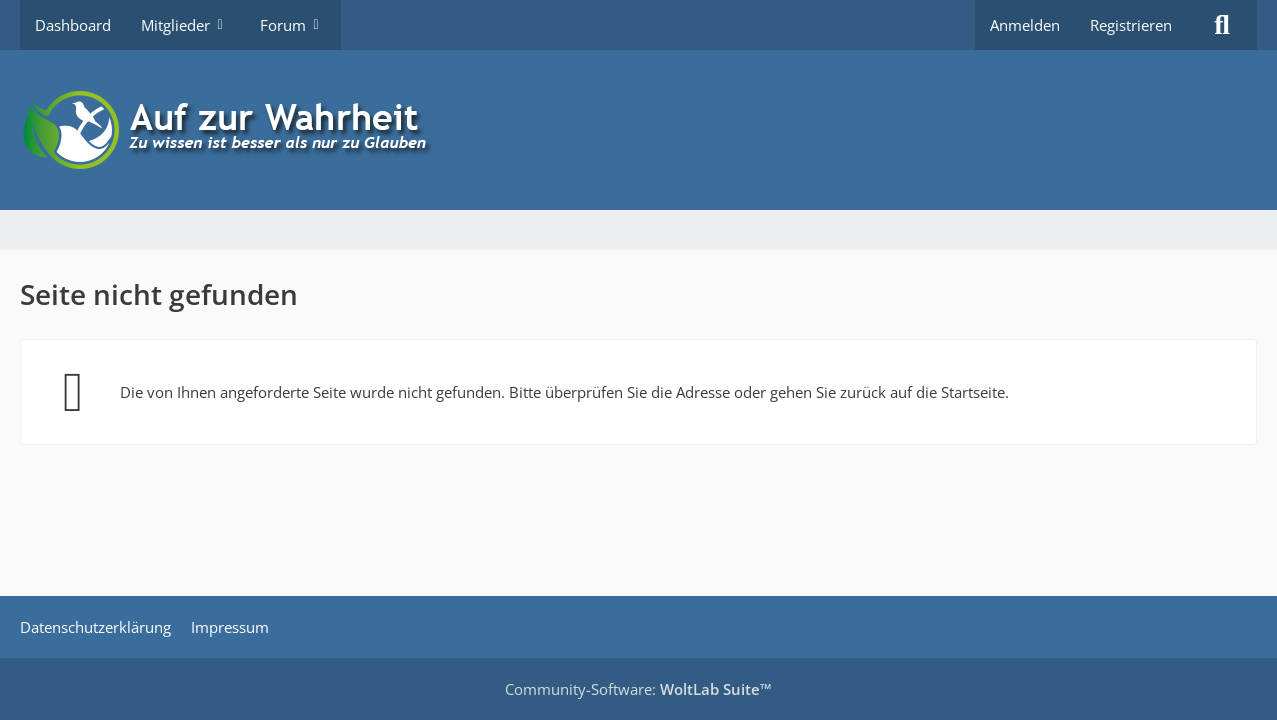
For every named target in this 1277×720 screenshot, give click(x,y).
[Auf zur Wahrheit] (638, 130)
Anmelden (1025, 25)
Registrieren (1131, 25)
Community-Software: (638, 689)
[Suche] (1222, 25)
